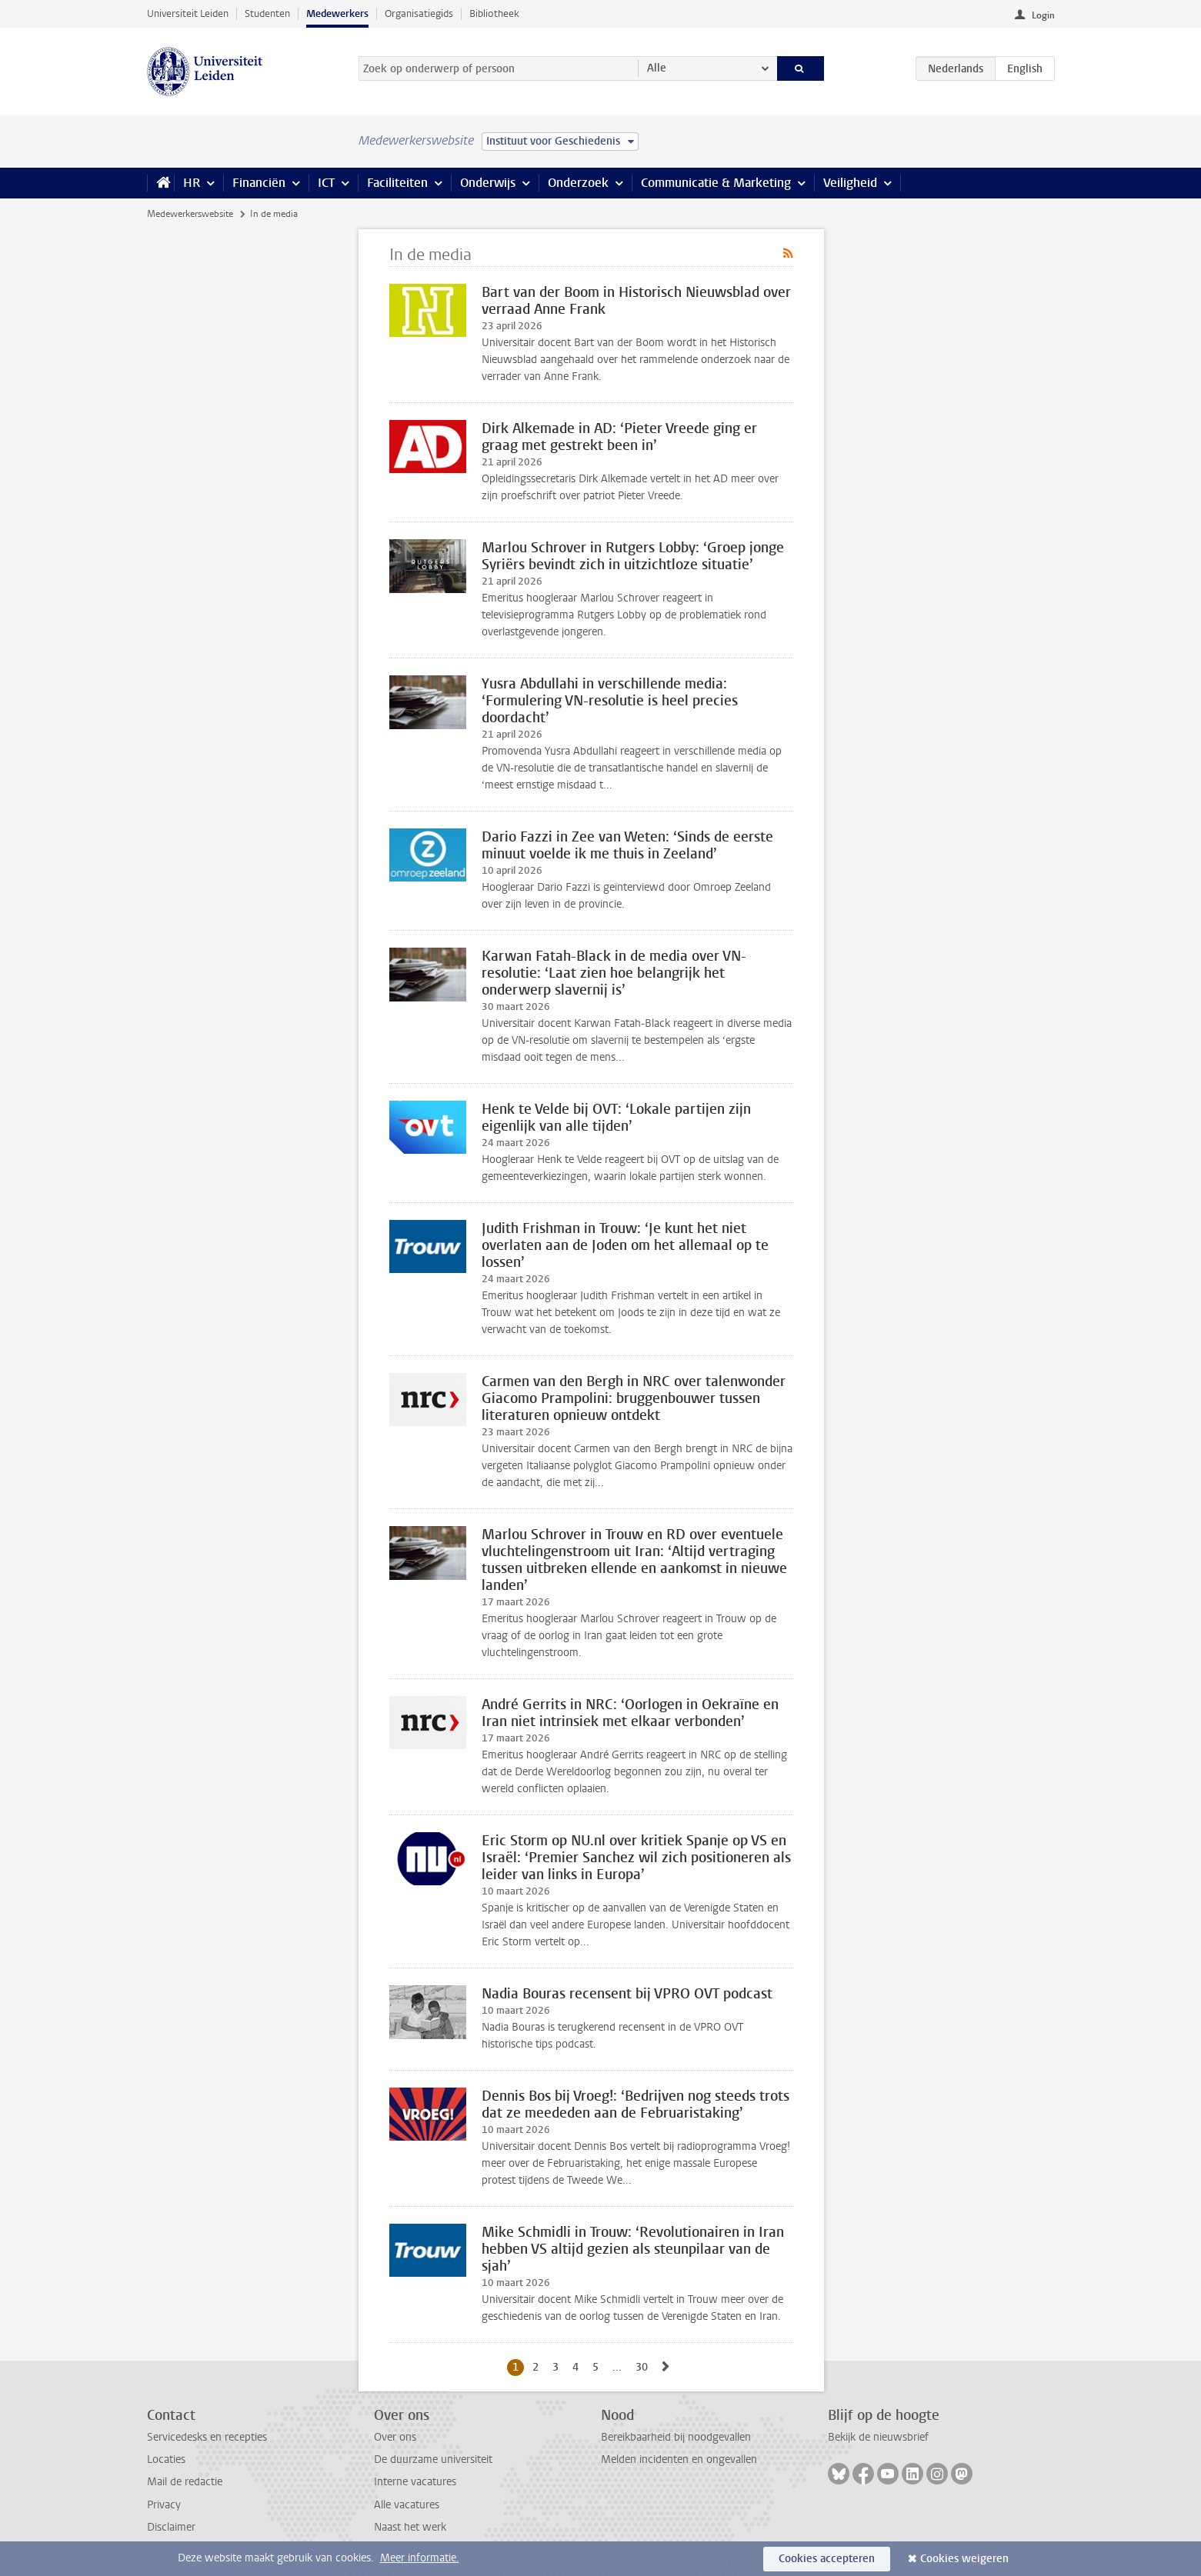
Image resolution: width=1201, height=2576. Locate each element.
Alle (656, 68)
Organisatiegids (419, 13)
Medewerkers (337, 13)
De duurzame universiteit (433, 2459)
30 (644, 2366)
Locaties (166, 2459)
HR (191, 183)
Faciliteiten (397, 183)
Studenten (267, 13)
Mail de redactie (184, 2481)
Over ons (395, 2437)
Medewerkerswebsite (190, 214)
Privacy (164, 2505)
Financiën (258, 183)
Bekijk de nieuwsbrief (878, 2437)
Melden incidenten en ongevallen (679, 2459)
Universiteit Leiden (188, 13)
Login (1043, 15)
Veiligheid (850, 183)
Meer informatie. (419, 2558)
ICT (326, 183)
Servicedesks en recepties (207, 2437)
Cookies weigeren (964, 2558)
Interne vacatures (415, 2481)
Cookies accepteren (827, 2558)
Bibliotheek (494, 13)
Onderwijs (487, 183)
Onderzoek (578, 183)
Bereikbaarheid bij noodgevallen (676, 2437)
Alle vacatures (406, 2505)
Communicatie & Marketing (716, 183)
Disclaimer (171, 2527)
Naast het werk (410, 2527)
